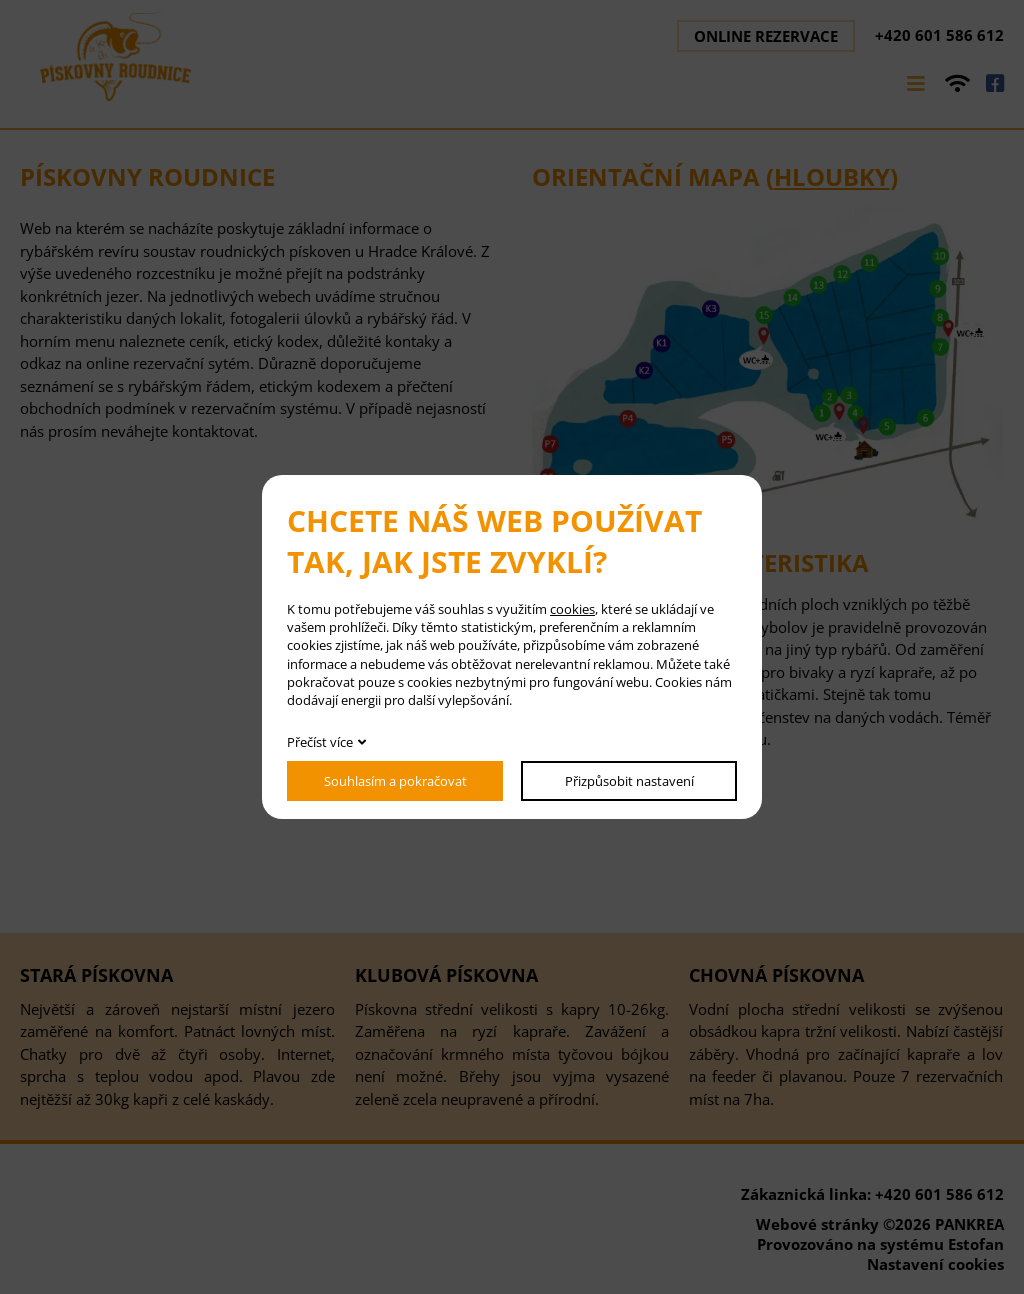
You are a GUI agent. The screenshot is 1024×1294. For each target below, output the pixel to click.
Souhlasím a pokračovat (395, 781)
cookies (572, 609)
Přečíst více (320, 742)
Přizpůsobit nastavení (629, 781)
